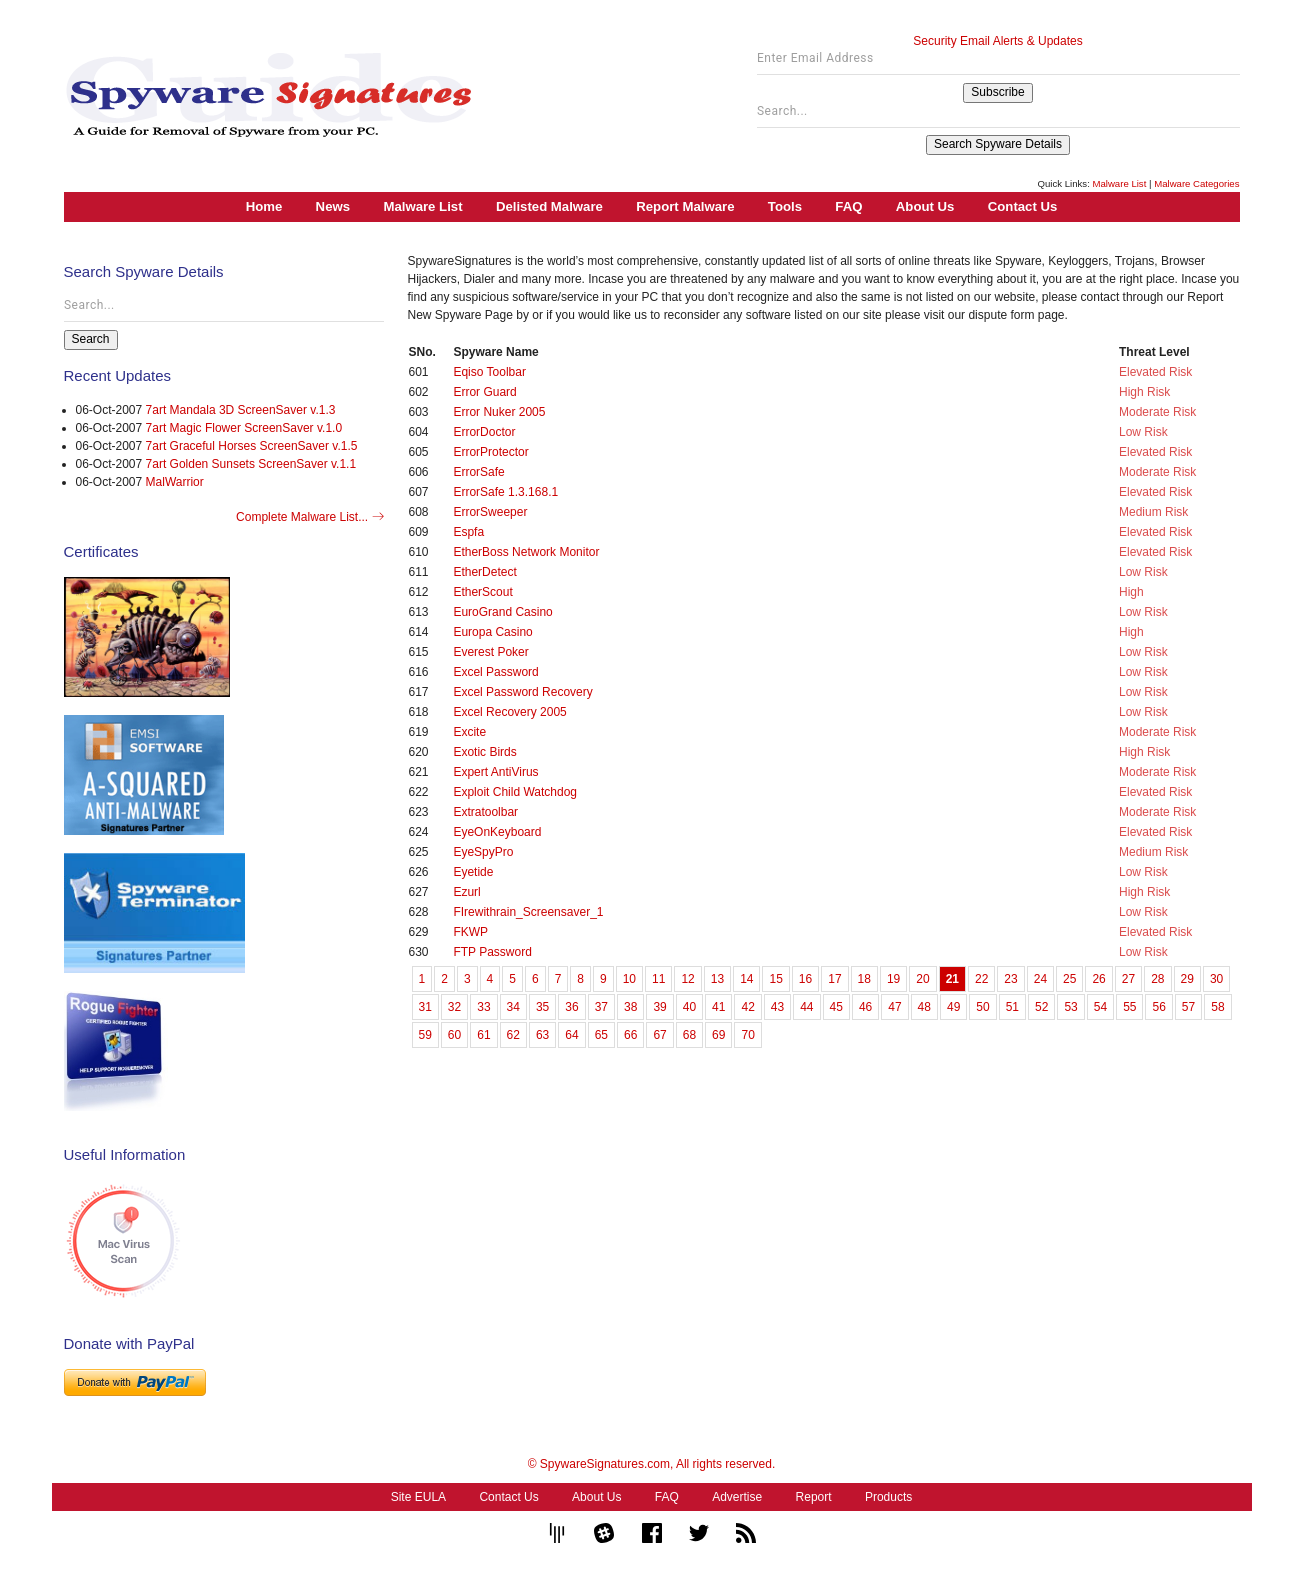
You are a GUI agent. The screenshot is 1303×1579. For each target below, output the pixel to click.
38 (630, 1007)
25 (1069, 979)
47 (894, 1007)
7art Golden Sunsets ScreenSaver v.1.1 (251, 464)
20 (922, 979)
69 (718, 1035)
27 (1128, 979)
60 (454, 1035)
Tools (785, 206)
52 (1041, 1007)
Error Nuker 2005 (499, 412)
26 (1098, 979)
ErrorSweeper (490, 512)
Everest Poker (490, 652)
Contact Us (1023, 206)
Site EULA (418, 1497)
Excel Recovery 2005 (509, 712)
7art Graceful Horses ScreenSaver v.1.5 (252, 446)
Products (888, 1497)
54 (1100, 1007)
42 (747, 1007)
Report (814, 1497)
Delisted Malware (549, 206)
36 (571, 1007)
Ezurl (466, 892)
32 (454, 1007)
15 (775, 979)
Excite (469, 732)
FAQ (848, 206)
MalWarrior (175, 482)
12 (687, 979)
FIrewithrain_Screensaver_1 (528, 912)
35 (542, 1007)
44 (806, 1007)
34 (513, 1007)
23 (1010, 979)
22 (981, 979)
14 (746, 979)
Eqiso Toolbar (489, 372)
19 (893, 979)
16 (805, 979)
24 (1040, 979)
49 (953, 1007)
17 (834, 979)
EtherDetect (484, 572)
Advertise (737, 1497)
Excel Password (495, 672)
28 (1157, 979)
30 (1216, 979)
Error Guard (484, 392)
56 (1158, 1007)
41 (718, 1007)
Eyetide (473, 872)
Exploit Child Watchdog (515, 792)
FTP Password (492, 952)
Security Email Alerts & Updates (997, 41)
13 (717, 979)
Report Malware (685, 206)
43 (777, 1007)
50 (982, 1007)
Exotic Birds (484, 752)
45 (836, 1007)
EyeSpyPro (483, 852)
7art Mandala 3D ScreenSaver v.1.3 (241, 410)
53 (1070, 1007)
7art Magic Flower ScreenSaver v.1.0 (244, 428)
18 (864, 979)
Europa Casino (492, 632)
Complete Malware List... (309, 517)
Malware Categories (1196, 183)
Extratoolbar (485, 812)
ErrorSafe (478, 472)
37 (601, 1007)
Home (264, 206)
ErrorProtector (490, 452)
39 (659, 1007)
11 (658, 979)
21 (952, 979)
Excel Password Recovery (522, 692)
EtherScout (482, 592)
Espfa (468, 532)
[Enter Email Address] (998, 63)
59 (425, 1035)
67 (659, 1035)
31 (425, 1007)
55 (1129, 1007)
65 (601, 1035)
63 (542, 1035)
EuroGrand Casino (502, 612)
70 (747, 1035)
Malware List (1119, 183)
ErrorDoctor (484, 432)
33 (483, 1007)
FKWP (470, 932)
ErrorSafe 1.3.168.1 (505, 492)
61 (483, 1035)
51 (1012, 1007)
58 (1217, 1007)
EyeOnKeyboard (497, 832)
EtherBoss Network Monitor (526, 552)
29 (1187, 979)
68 (689, 1035)
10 (629, 979)
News (333, 206)
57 (1188, 1007)
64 (571, 1035)
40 (689, 1007)
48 (924, 1007)
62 (513, 1035)
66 (630, 1035)
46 (865, 1007)
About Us (925, 206)
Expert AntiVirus (495, 772)
